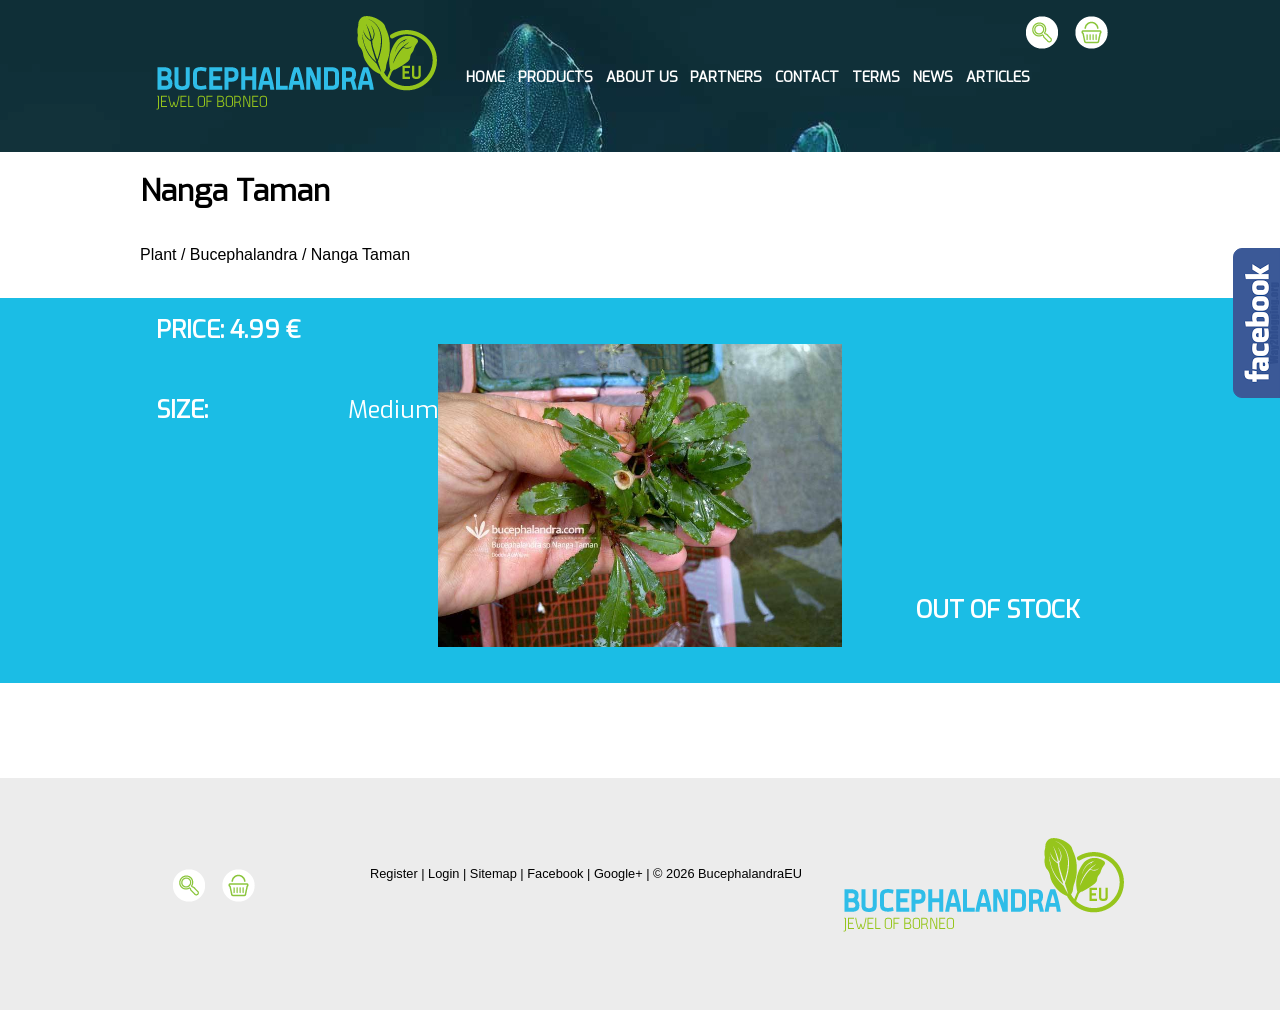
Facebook (555, 873)
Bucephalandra (244, 254)
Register (394, 873)
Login (443, 873)
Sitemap (493, 873)
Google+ (618, 873)
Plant (158, 254)
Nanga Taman (360, 254)
